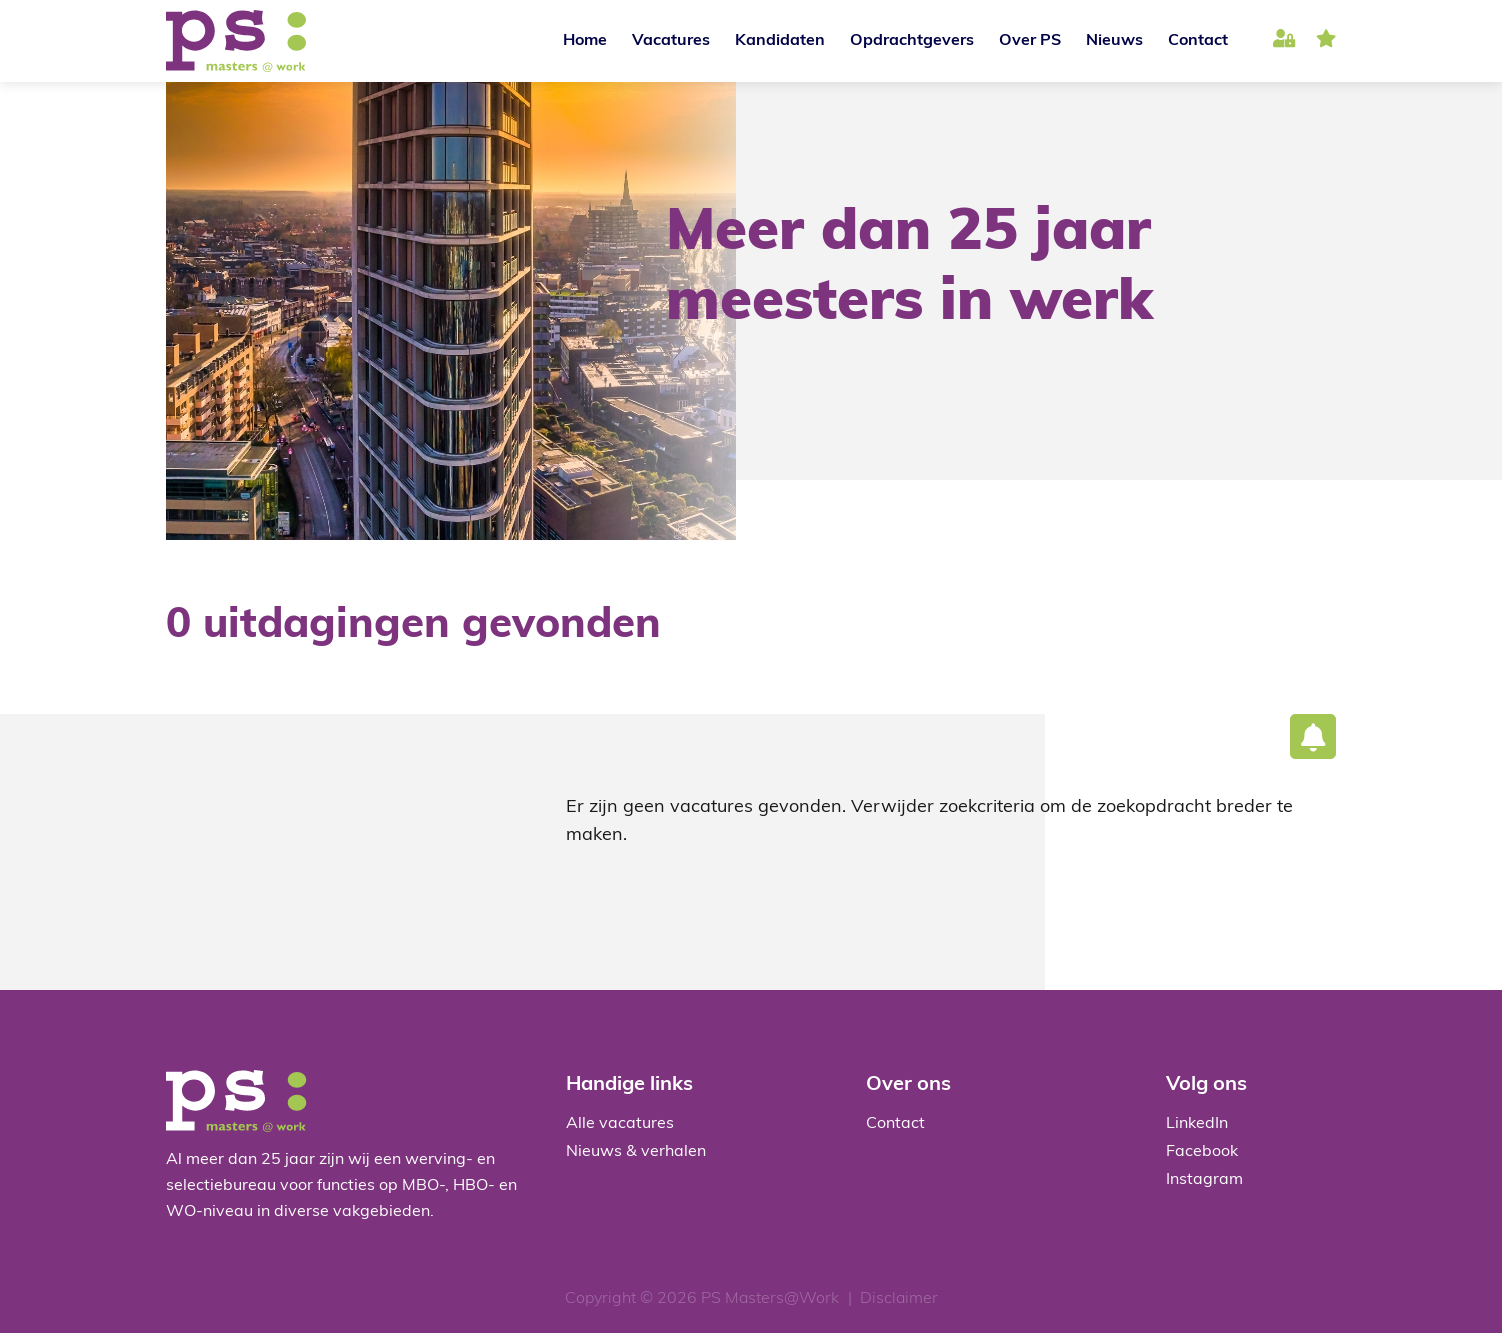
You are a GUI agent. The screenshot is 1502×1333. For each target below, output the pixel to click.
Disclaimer (899, 1299)
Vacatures (671, 41)
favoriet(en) (1326, 41)
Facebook (1202, 1152)
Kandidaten (780, 41)
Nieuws (1114, 41)
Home (585, 41)
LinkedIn (1197, 1124)
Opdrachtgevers (912, 41)
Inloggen (1284, 41)
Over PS (1030, 41)
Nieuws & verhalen (636, 1152)
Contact (1198, 41)
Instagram (1204, 1180)
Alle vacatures (620, 1124)
